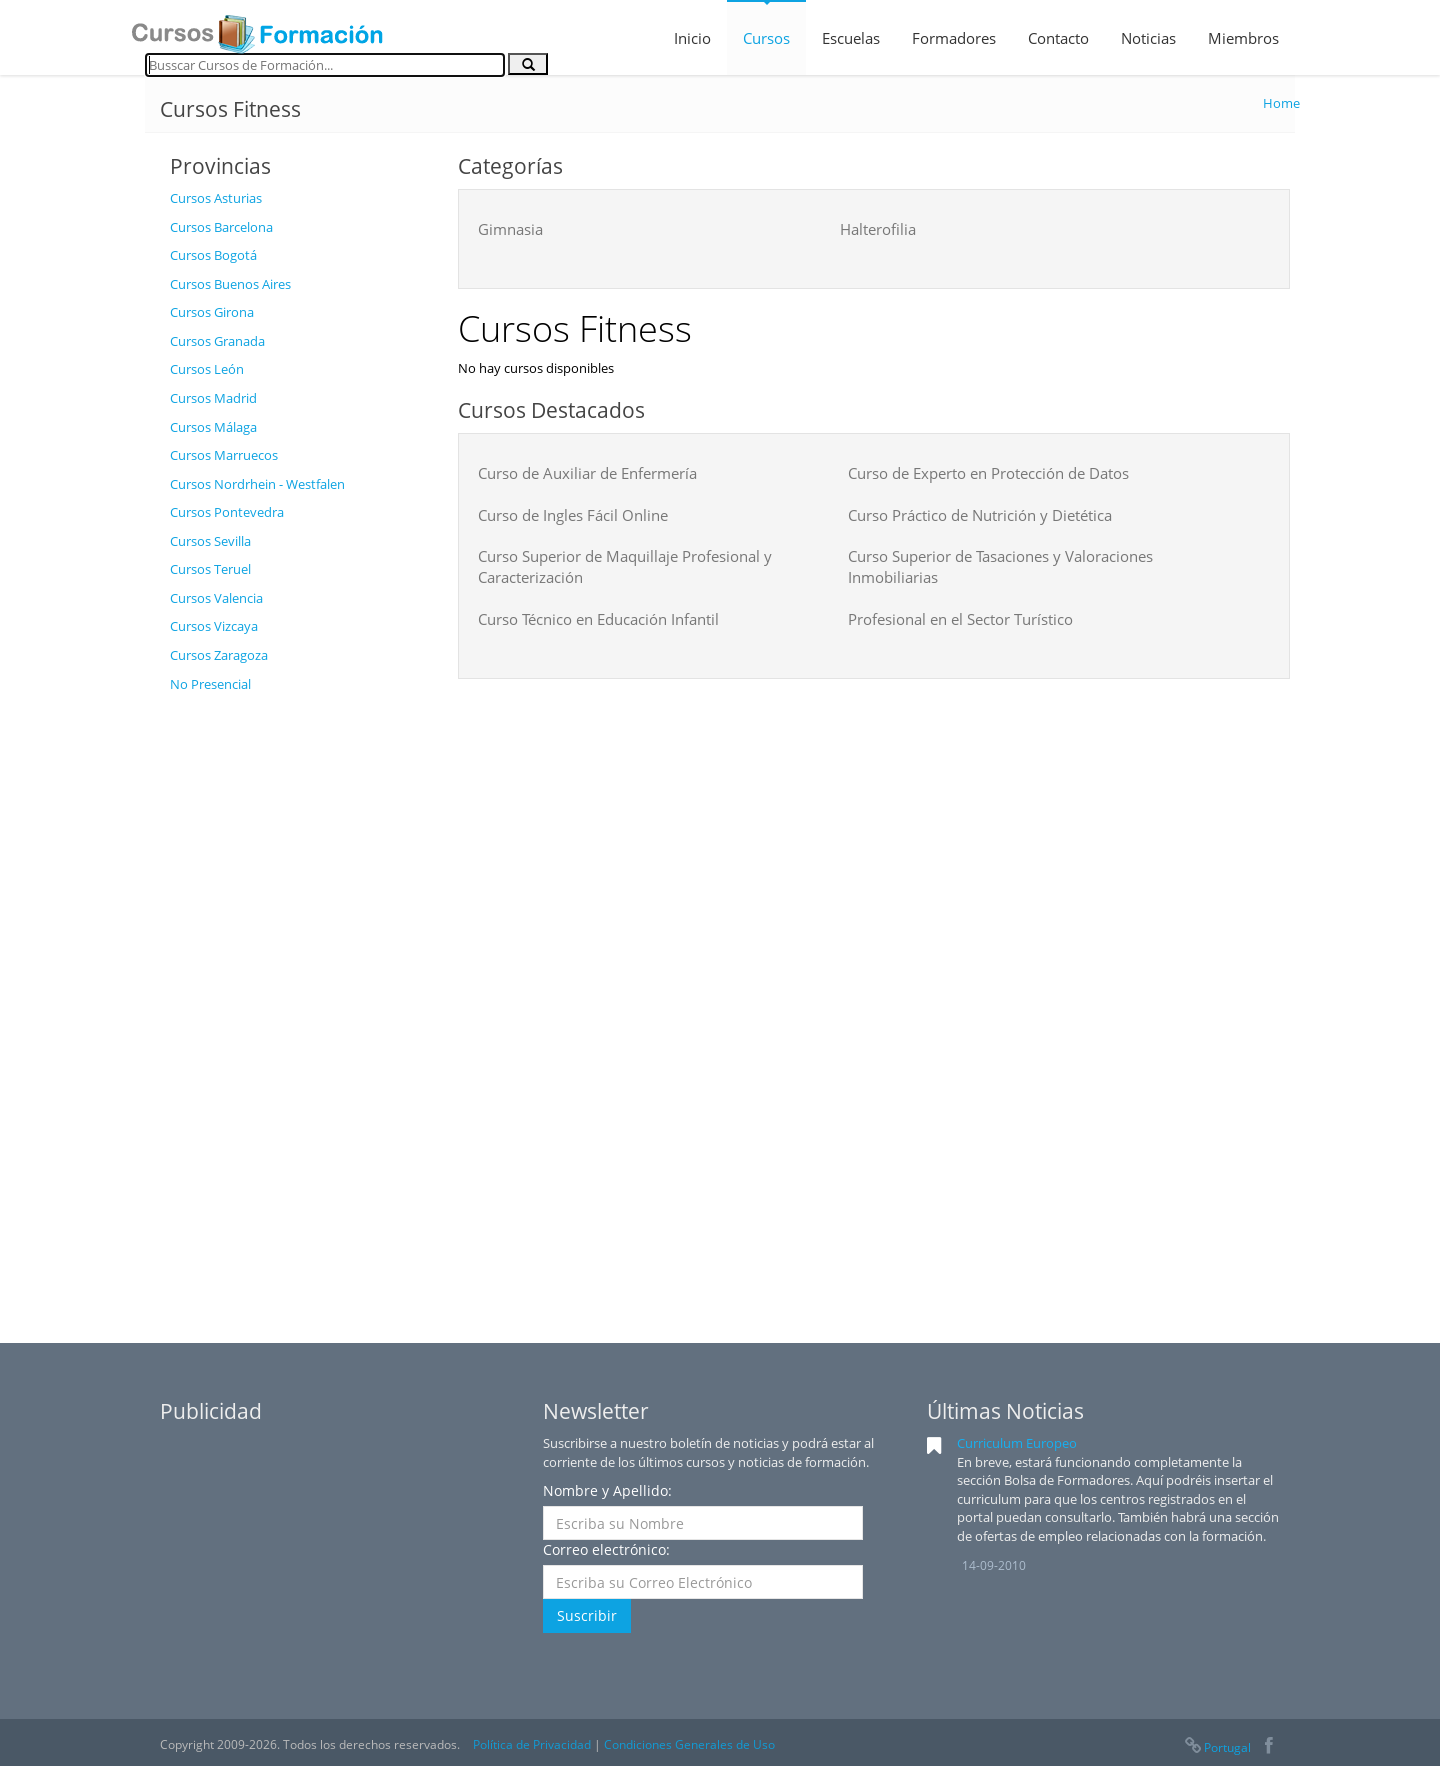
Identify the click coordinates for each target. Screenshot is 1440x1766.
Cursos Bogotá (213, 255)
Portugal (1217, 1747)
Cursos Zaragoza (219, 655)
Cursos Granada (217, 341)
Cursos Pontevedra (227, 512)
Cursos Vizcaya (214, 626)
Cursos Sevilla (210, 541)
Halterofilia (878, 229)
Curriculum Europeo (1017, 1443)
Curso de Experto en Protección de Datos (988, 473)
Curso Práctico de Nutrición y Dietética (980, 515)
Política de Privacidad (532, 1744)
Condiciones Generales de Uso (689, 1744)
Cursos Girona (212, 312)
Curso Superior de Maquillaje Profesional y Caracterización (625, 566)
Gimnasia (510, 229)
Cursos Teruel (210, 569)
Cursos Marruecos (224, 455)
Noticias (1148, 38)
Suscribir (587, 1615)
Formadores (954, 38)
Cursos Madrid (213, 398)
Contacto (1058, 38)
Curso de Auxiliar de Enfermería (587, 473)
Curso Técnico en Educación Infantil (598, 619)
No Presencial (210, 684)
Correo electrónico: (606, 1549)
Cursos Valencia (216, 598)
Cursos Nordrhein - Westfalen (257, 484)
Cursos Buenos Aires (230, 284)
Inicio (692, 38)
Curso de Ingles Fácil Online (573, 515)
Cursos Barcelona (221, 227)
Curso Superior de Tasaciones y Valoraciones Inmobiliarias (1000, 566)
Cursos (766, 38)
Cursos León (207, 369)
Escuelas (851, 38)
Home (1281, 103)
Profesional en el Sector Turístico (960, 619)
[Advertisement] (299, 1003)
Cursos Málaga (213, 427)
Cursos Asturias (216, 198)
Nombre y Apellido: (607, 1490)
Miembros (1243, 38)
